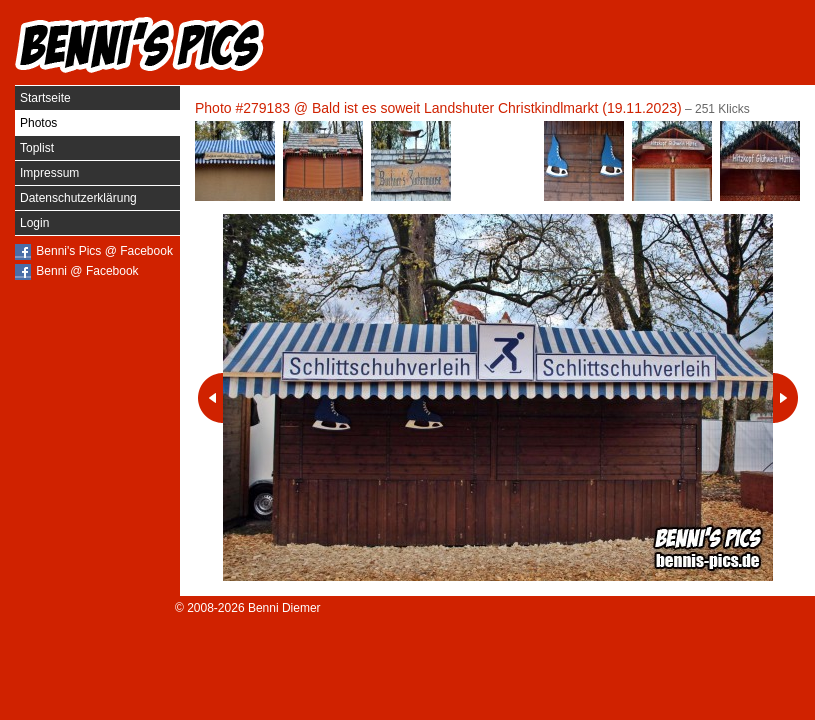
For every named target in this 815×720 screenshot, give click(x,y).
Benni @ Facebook (87, 271)
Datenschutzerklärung (78, 198)
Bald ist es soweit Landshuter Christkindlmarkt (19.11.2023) (497, 108)
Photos (38, 123)
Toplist (37, 148)
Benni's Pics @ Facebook (104, 251)
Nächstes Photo (785, 398)
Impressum (49, 173)
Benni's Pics (140, 45)
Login (34, 223)
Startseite (45, 98)
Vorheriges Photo (210, 398)
